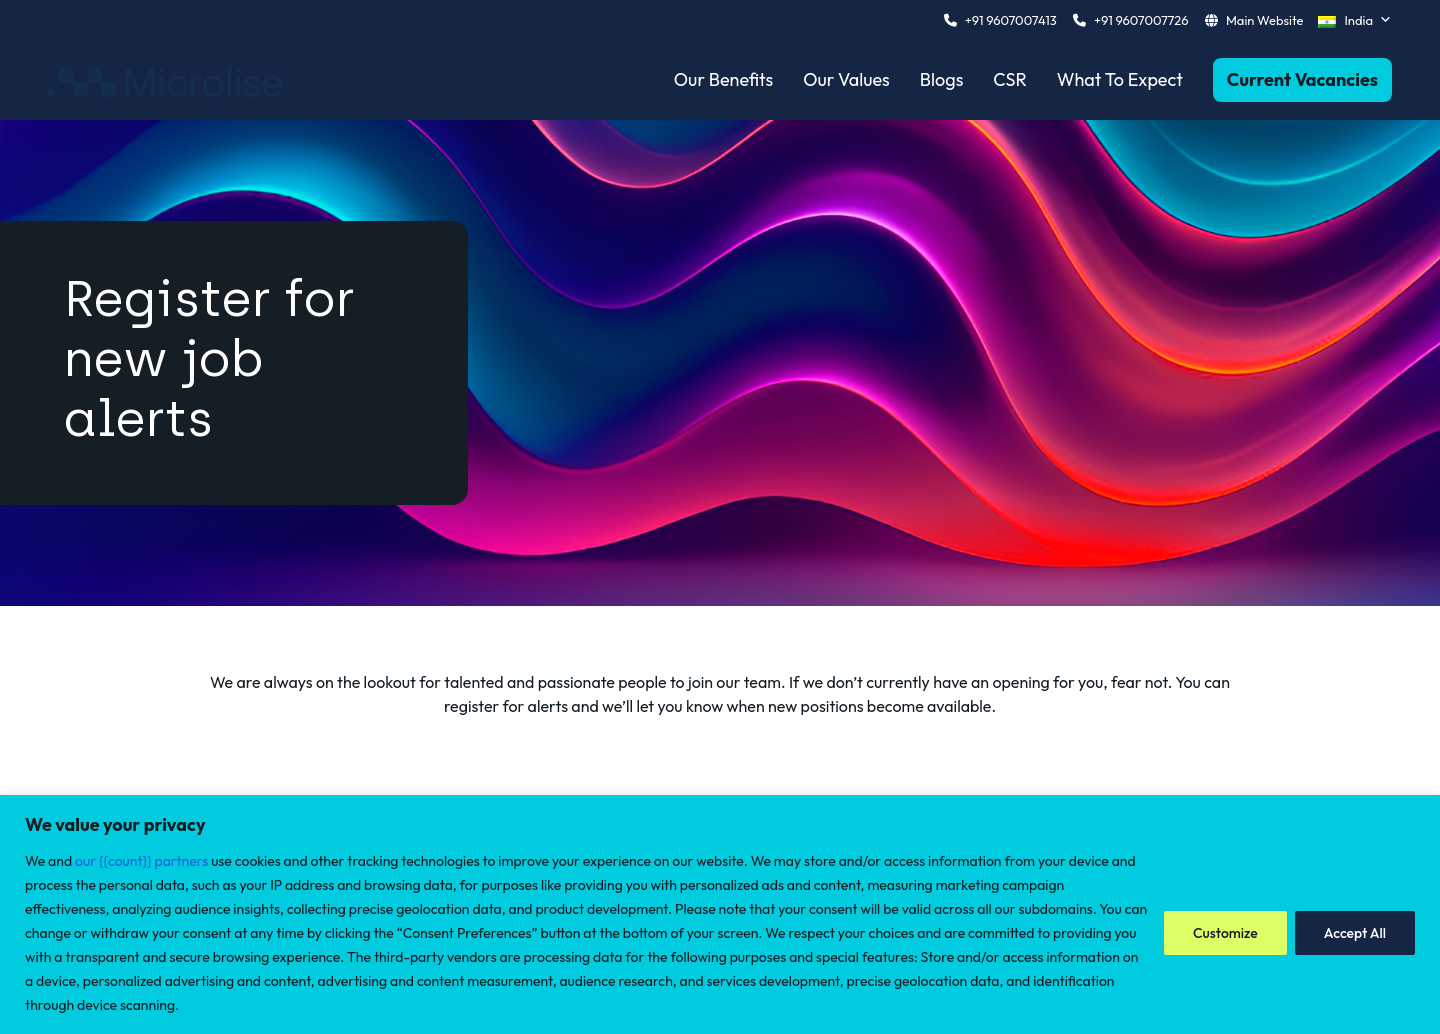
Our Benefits (723, 79)
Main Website (1265, 20)
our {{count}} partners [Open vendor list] (141, 861)
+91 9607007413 (1011, 20)
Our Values (846, 79)
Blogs (942, 79)
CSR (1010, 79)
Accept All (1355, 933)
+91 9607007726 (1141, 20)
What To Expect (1120, 79)
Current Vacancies (1302, 79)
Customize (1225, 933)
